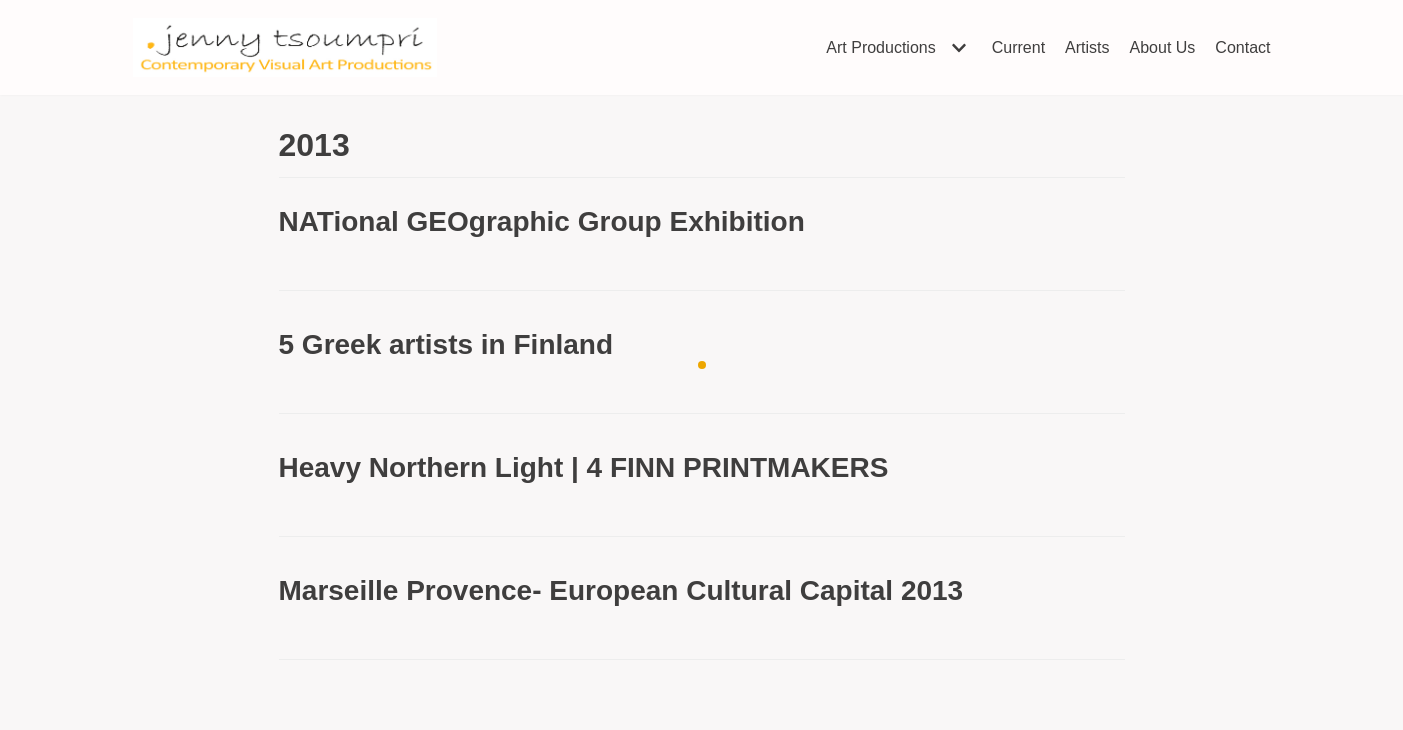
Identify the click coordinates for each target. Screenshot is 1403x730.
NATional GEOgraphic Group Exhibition (542, 221)
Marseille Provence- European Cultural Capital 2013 (621, 590)
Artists (1087, 47)
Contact (1242, 47)
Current (1018, 47)
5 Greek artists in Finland (446, 344)
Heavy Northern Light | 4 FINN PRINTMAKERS (584, 467)
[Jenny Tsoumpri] (285, 47)
